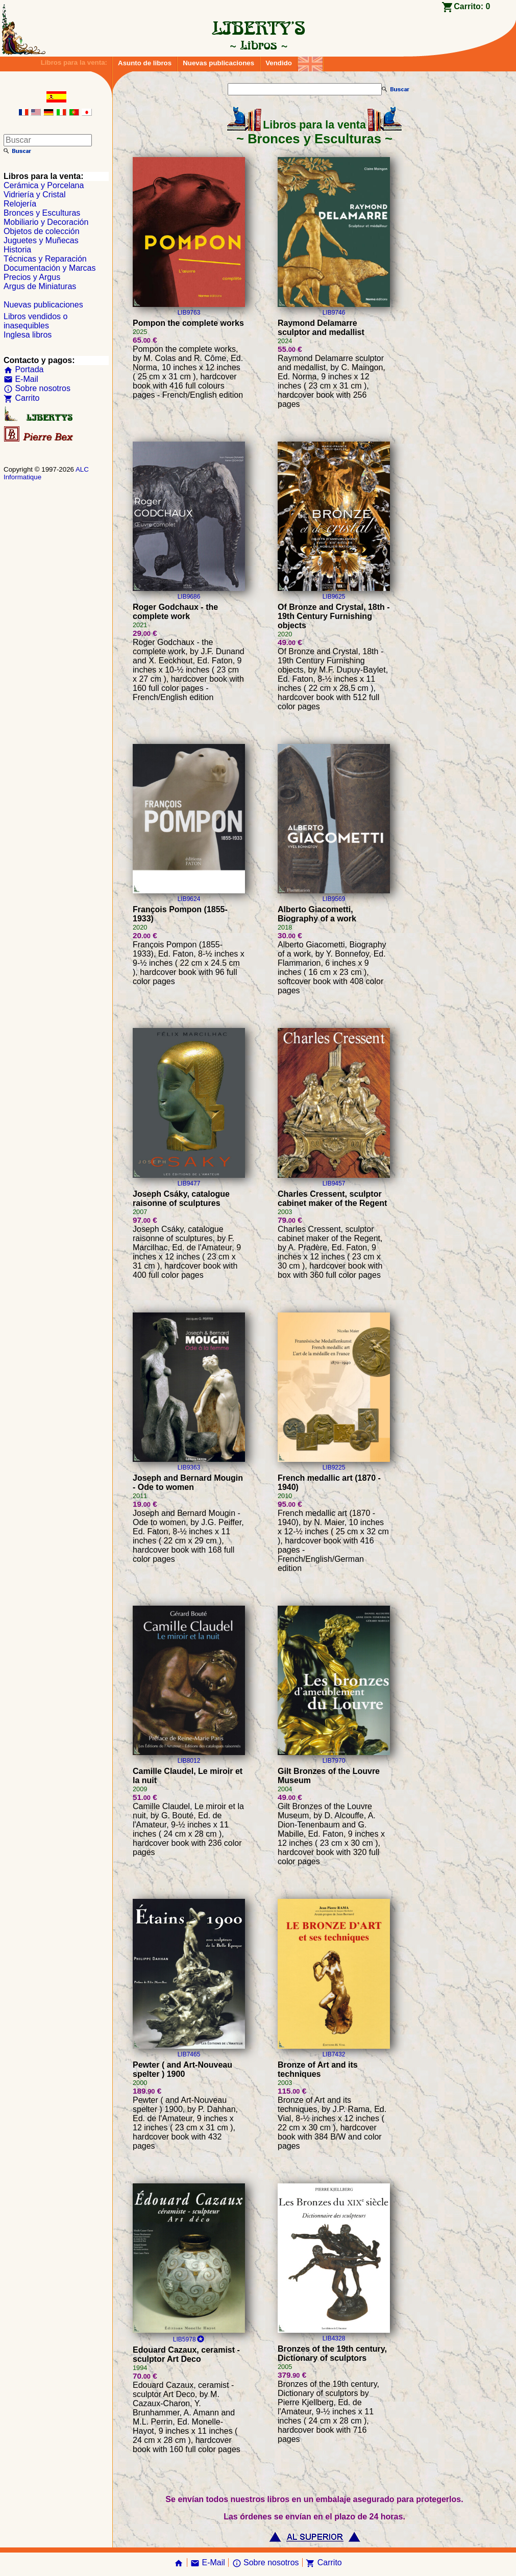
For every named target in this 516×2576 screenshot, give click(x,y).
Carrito (21, 398)
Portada (23, 369)
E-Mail (21, 379)
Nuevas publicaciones (218, 63)
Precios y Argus (32, 277)
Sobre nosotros (37, 388)
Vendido (278, 63)
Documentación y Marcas (50, 268)
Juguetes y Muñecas (41, 240)
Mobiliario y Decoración (46, 222)
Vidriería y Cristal (35, 194)
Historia (17, 249)
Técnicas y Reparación (45, 258)
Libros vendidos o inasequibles (35, 321)
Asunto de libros (144, 63)
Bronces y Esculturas (42, 213)
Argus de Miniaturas (40, 286)
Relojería (20, 203)
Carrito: (472, 6)
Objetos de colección (42, 231)
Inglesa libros (28, 334)
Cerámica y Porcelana (44, 185)
